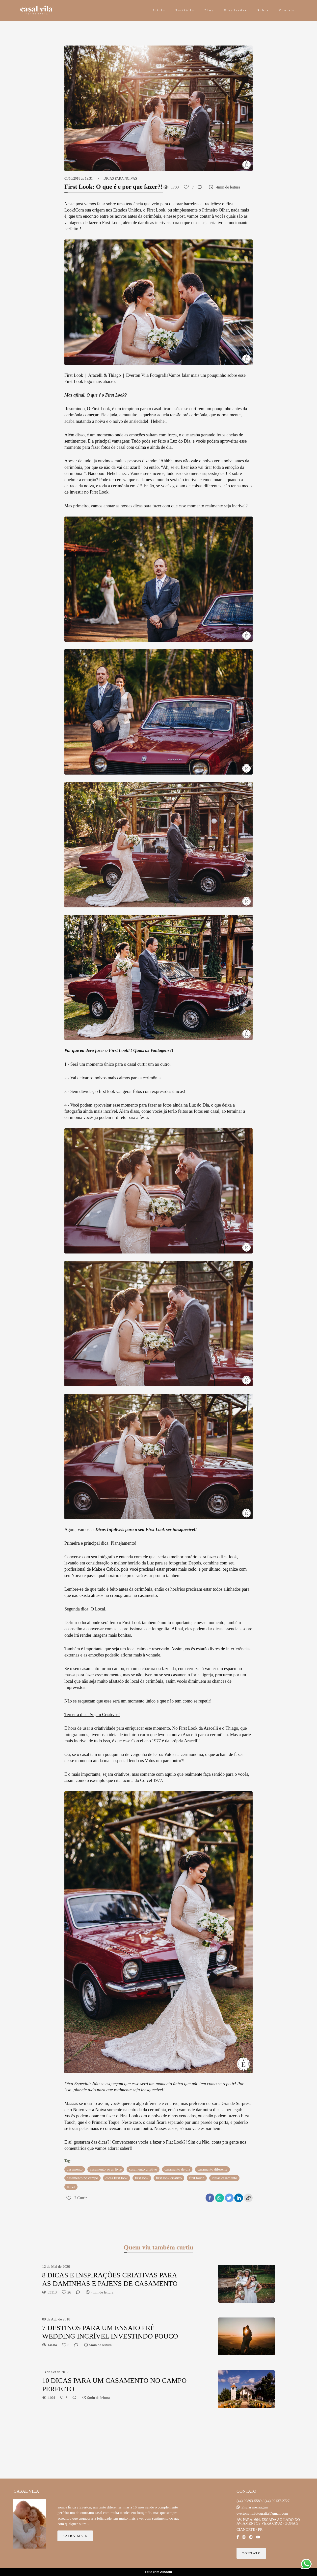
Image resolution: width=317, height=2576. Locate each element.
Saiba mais (75, 2536)
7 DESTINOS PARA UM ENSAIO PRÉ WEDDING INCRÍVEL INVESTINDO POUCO (110, 2332)
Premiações (235, 10)
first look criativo (169, 2178)
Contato (287, 10)
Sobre (263, 10)
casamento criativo (143, 2169)
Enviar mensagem (254, 2507)
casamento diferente (212, 2169)
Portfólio (184, 10)
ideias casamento (224, 2178)
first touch (196, 2178)
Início (159, 10)
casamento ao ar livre (106, 2169)
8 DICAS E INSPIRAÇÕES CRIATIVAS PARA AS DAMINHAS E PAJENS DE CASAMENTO (110, 2279)
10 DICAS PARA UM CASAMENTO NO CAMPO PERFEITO (114, 2385)
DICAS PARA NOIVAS (120, 178)
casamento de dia (177, 2169)
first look (142, 2178)
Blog (209, 10)
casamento (74, 2169)
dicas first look (117, 2178)
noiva (71, 2187)
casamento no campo (82, 2178)
